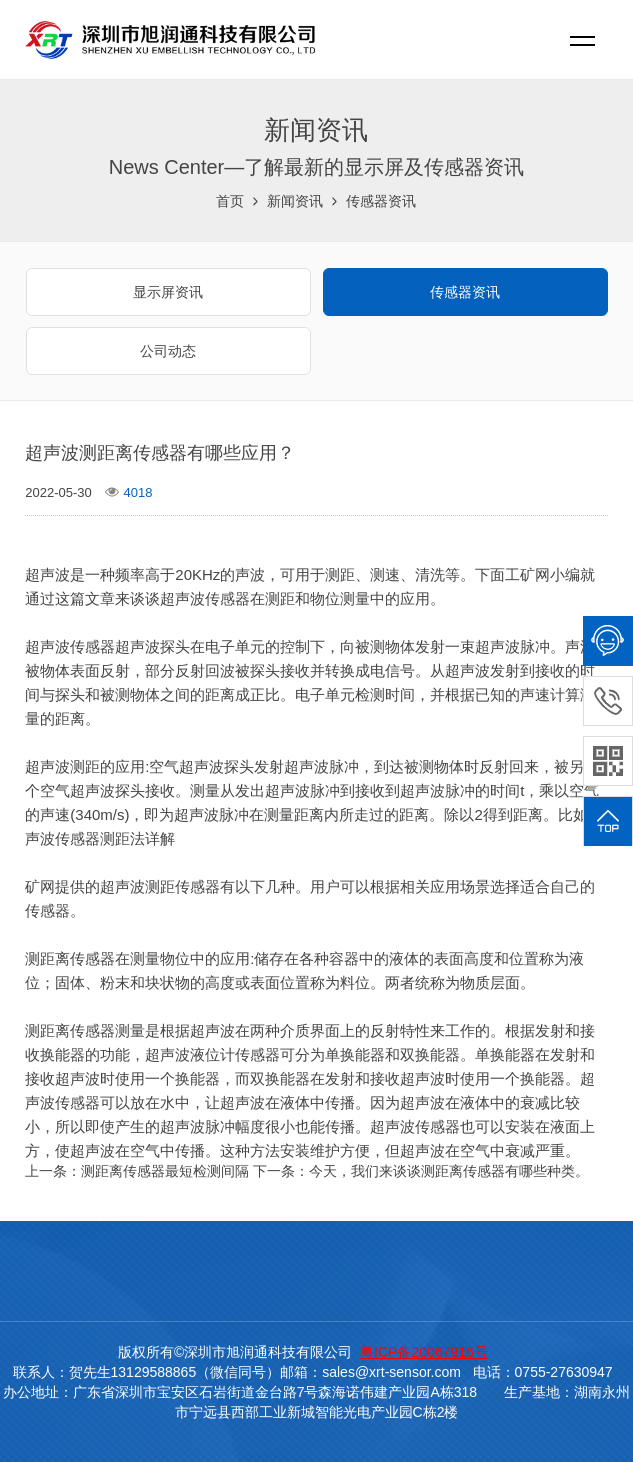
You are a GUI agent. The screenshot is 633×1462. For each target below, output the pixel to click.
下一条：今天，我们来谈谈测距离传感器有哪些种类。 (421, 1171)
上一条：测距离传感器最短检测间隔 (137, 1171)
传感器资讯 (381, 201)
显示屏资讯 (168, 292)
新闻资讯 (295, 201)
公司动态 (168, 351)
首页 (230, 201)
